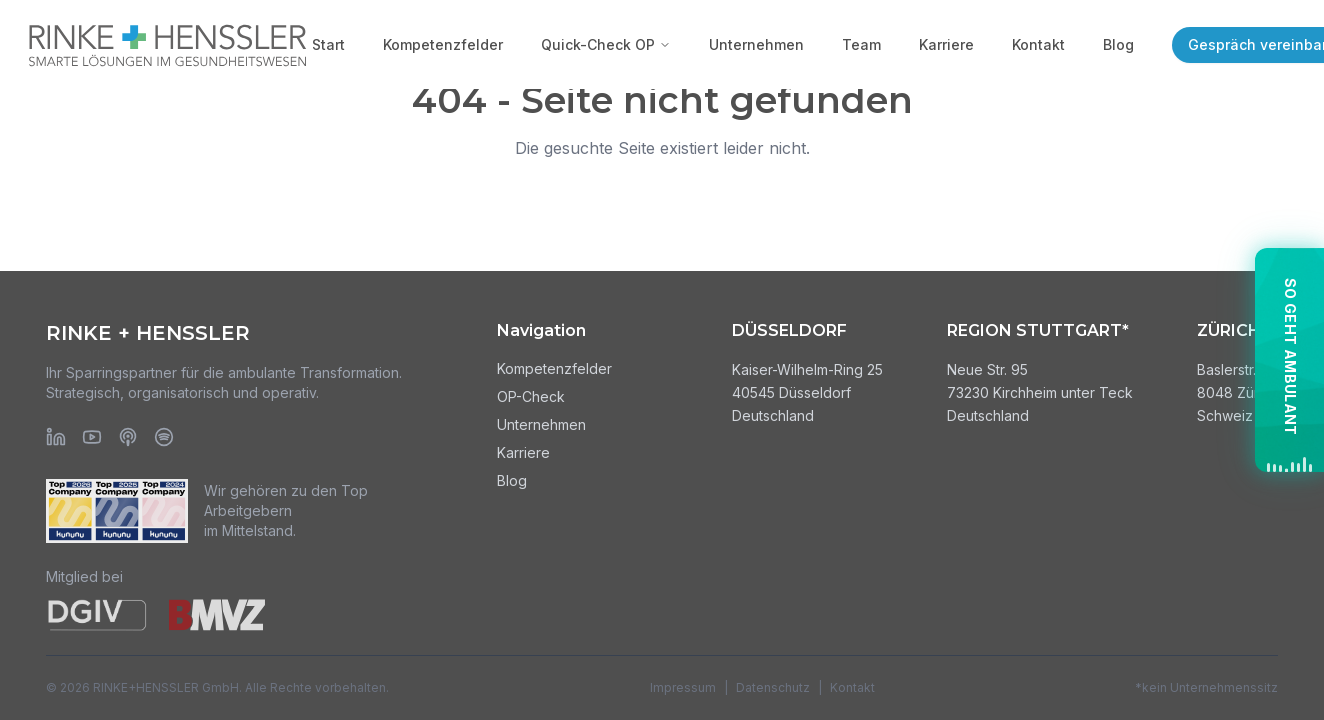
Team (861, 44)
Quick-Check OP (606, 44)
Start (328, 44)
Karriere (946, 44)
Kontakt (1038, 44)
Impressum (683, 687)
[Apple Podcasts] (128, 437)
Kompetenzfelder (443, 44)
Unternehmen (756, 44)
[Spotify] (164, 437)
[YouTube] (92, 437)
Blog (1118, 44)
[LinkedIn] (56, 437)
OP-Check (531, 396)
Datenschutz (773, 687)
